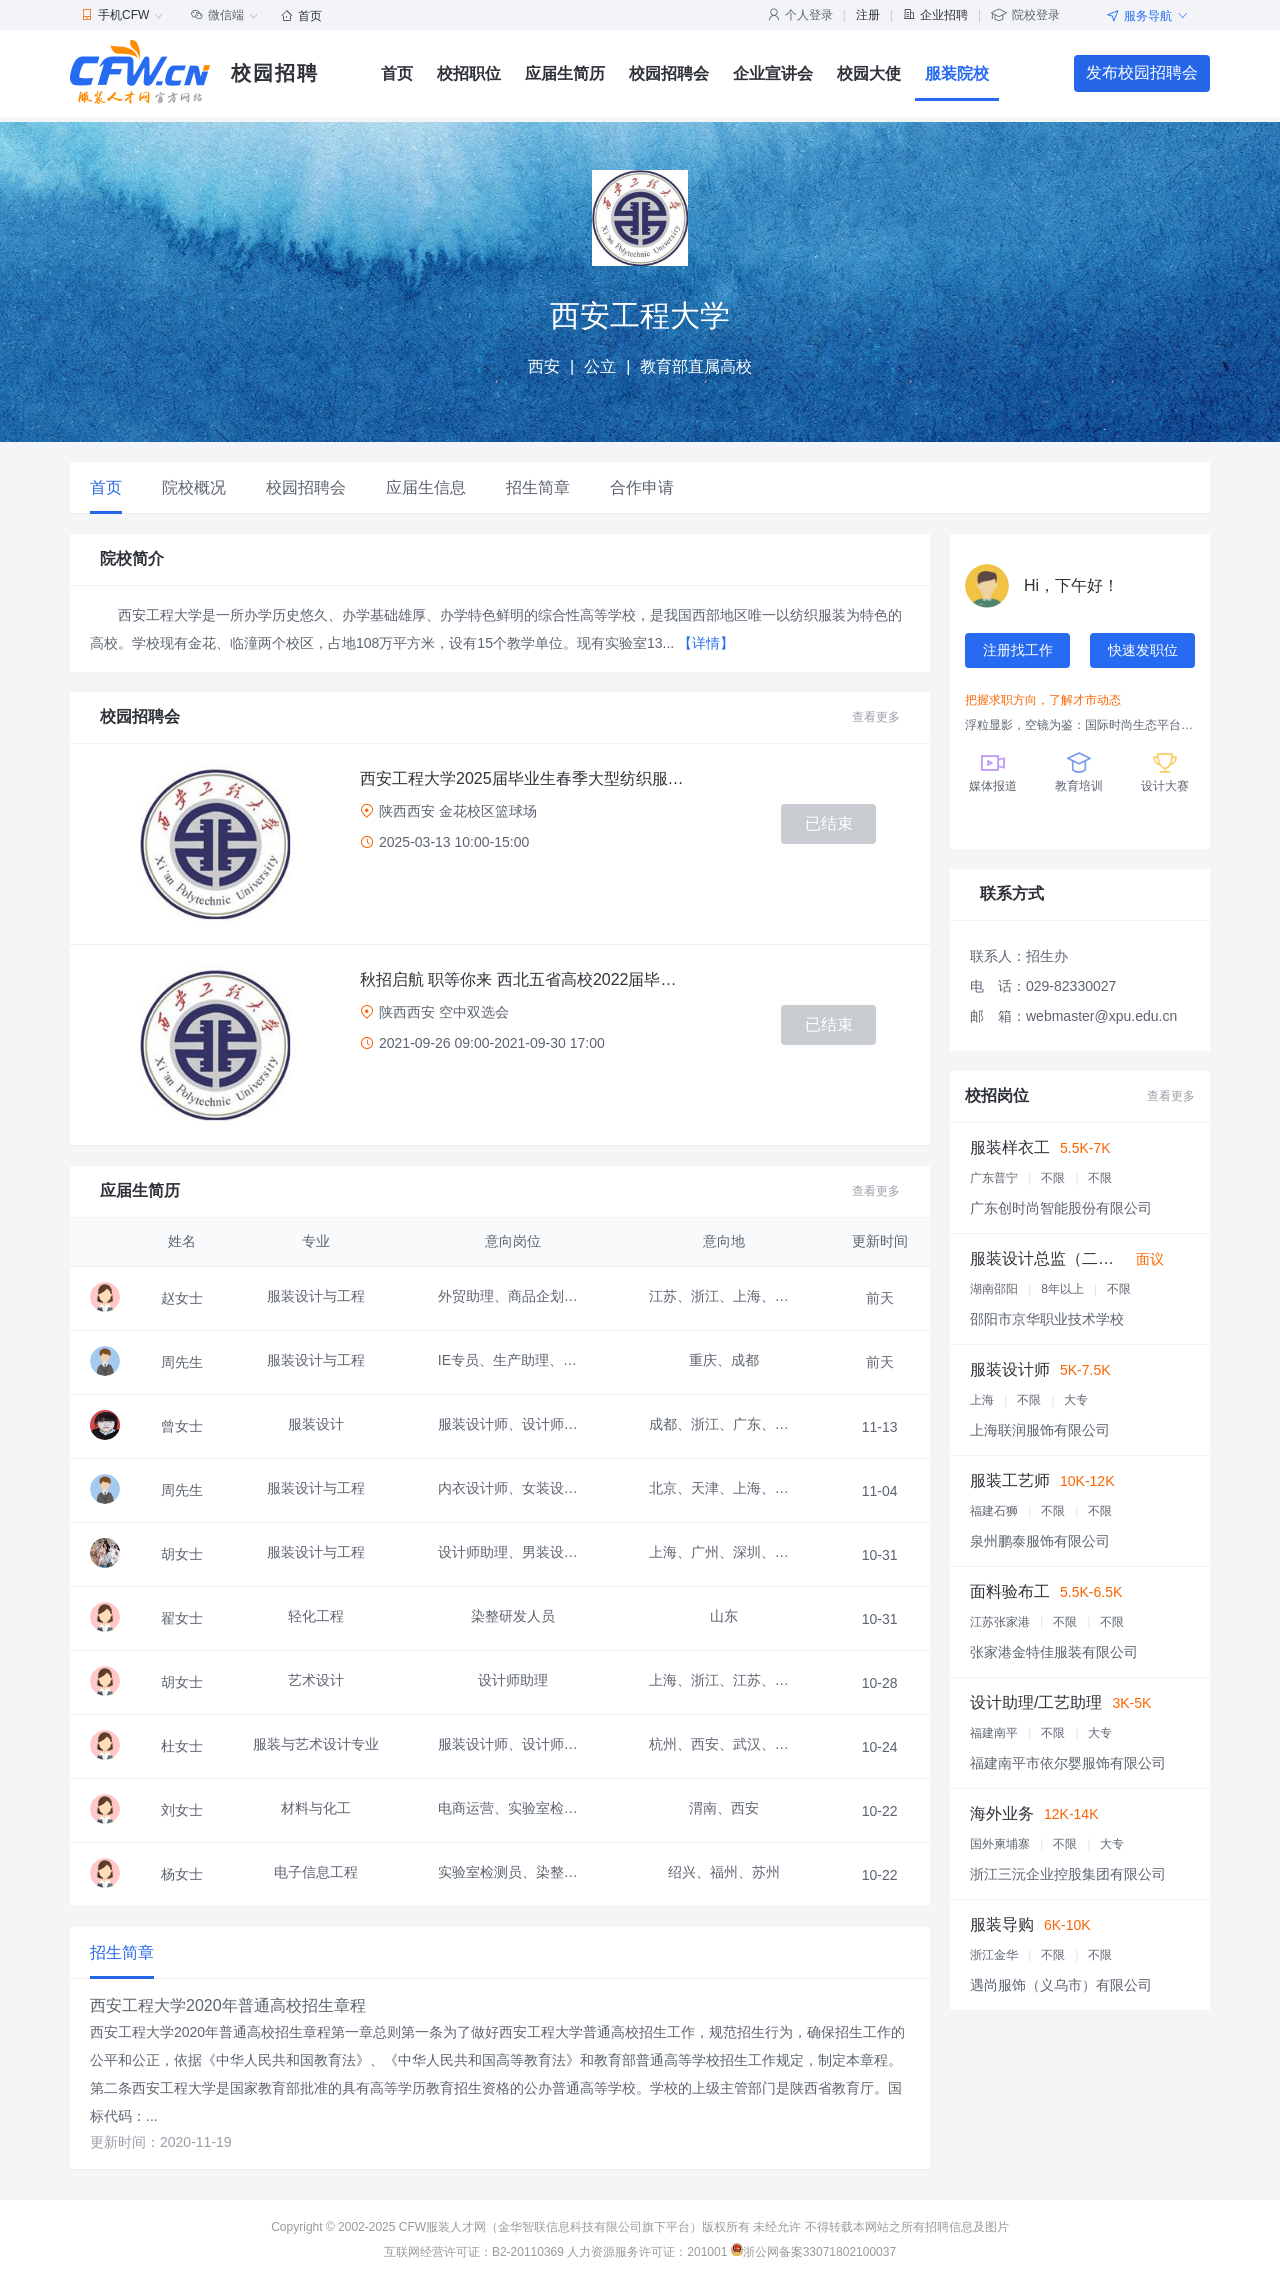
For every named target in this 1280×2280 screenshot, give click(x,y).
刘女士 (182, 1810)
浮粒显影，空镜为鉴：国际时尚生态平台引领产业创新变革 (1080, 725)
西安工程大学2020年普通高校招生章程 (228, 2005)
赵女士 (182, 1298)
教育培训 (1079, 770)
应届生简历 (565, 73)
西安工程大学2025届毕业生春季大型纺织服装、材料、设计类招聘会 (525, 778)
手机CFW (122, 15)
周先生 (182, 1362)
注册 (868, 15)
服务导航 (1148, 16)
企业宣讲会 (773, 73)
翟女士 (182, 1618)
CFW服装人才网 (442, 2227)
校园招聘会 (669, 73)
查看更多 (876, 717)
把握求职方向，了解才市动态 (1043, 700)
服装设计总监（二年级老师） (1074, 1258)
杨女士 (182, 1874)
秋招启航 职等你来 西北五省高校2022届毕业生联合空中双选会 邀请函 (525, 979)
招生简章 (538, 487)
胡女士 (182, 1554)
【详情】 (706, 643)
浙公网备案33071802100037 (813, 2252)
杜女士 (182, 1746)
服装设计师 (1010, 1369)
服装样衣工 (1010, 1147)
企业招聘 (935, 15)
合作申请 (642, 487)
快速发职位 (1143, 650)
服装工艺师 (1010, 1480)
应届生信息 (426, 487)
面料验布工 (1010, 1591)
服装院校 (957, 73)
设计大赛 (1165, 770)
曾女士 (182, 1426)
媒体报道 (993, 770)
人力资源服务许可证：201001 (647, 2252)
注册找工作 (1018, 650)
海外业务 (1002, 1813)
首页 (301, 16)
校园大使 (869, 73)
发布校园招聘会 (1142, 72)
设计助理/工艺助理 (1036, 1702)
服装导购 (1002, 1924)
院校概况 (194, 487)
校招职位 (469, 73)
